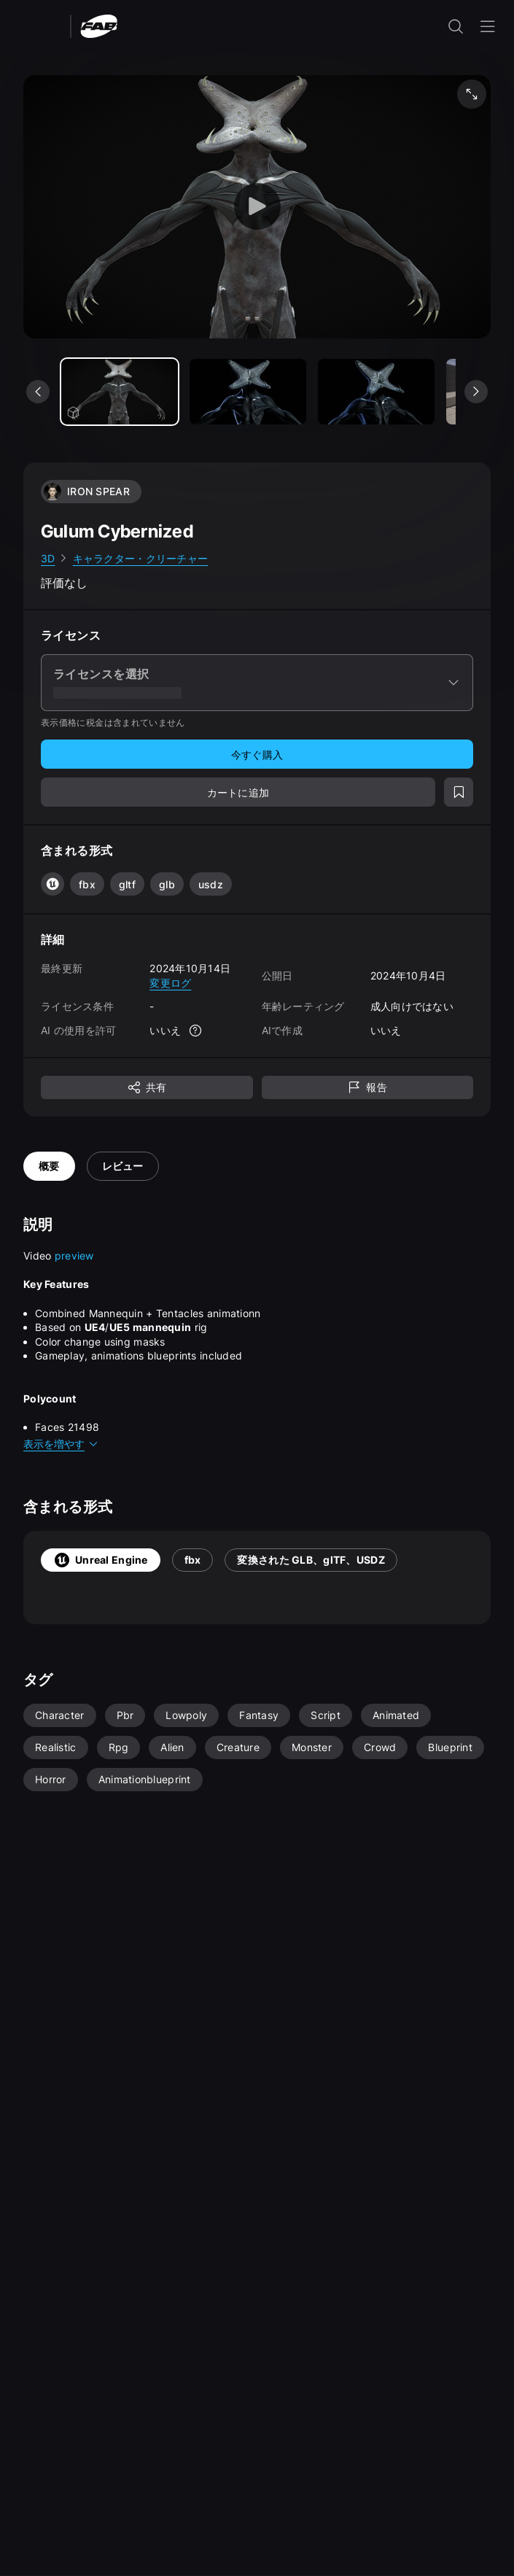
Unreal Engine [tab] (100, 1560)
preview (74, 1255)
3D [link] (48, 558)
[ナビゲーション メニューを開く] (487, 26)
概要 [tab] (49, 1166)
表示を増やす (61, 1444)
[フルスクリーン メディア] (471, 94)
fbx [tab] (192, 1559)
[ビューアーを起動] (257, 206)
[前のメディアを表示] (38, 391)
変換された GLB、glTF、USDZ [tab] (310, 1559)
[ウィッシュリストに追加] (458, 792)
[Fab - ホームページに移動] (98, 25)
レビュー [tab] (123, 1166)
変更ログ (170, 983)
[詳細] (195, 1030)
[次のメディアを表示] (476, 391)
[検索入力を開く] (455, 26)
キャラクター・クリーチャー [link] (141, 558)
